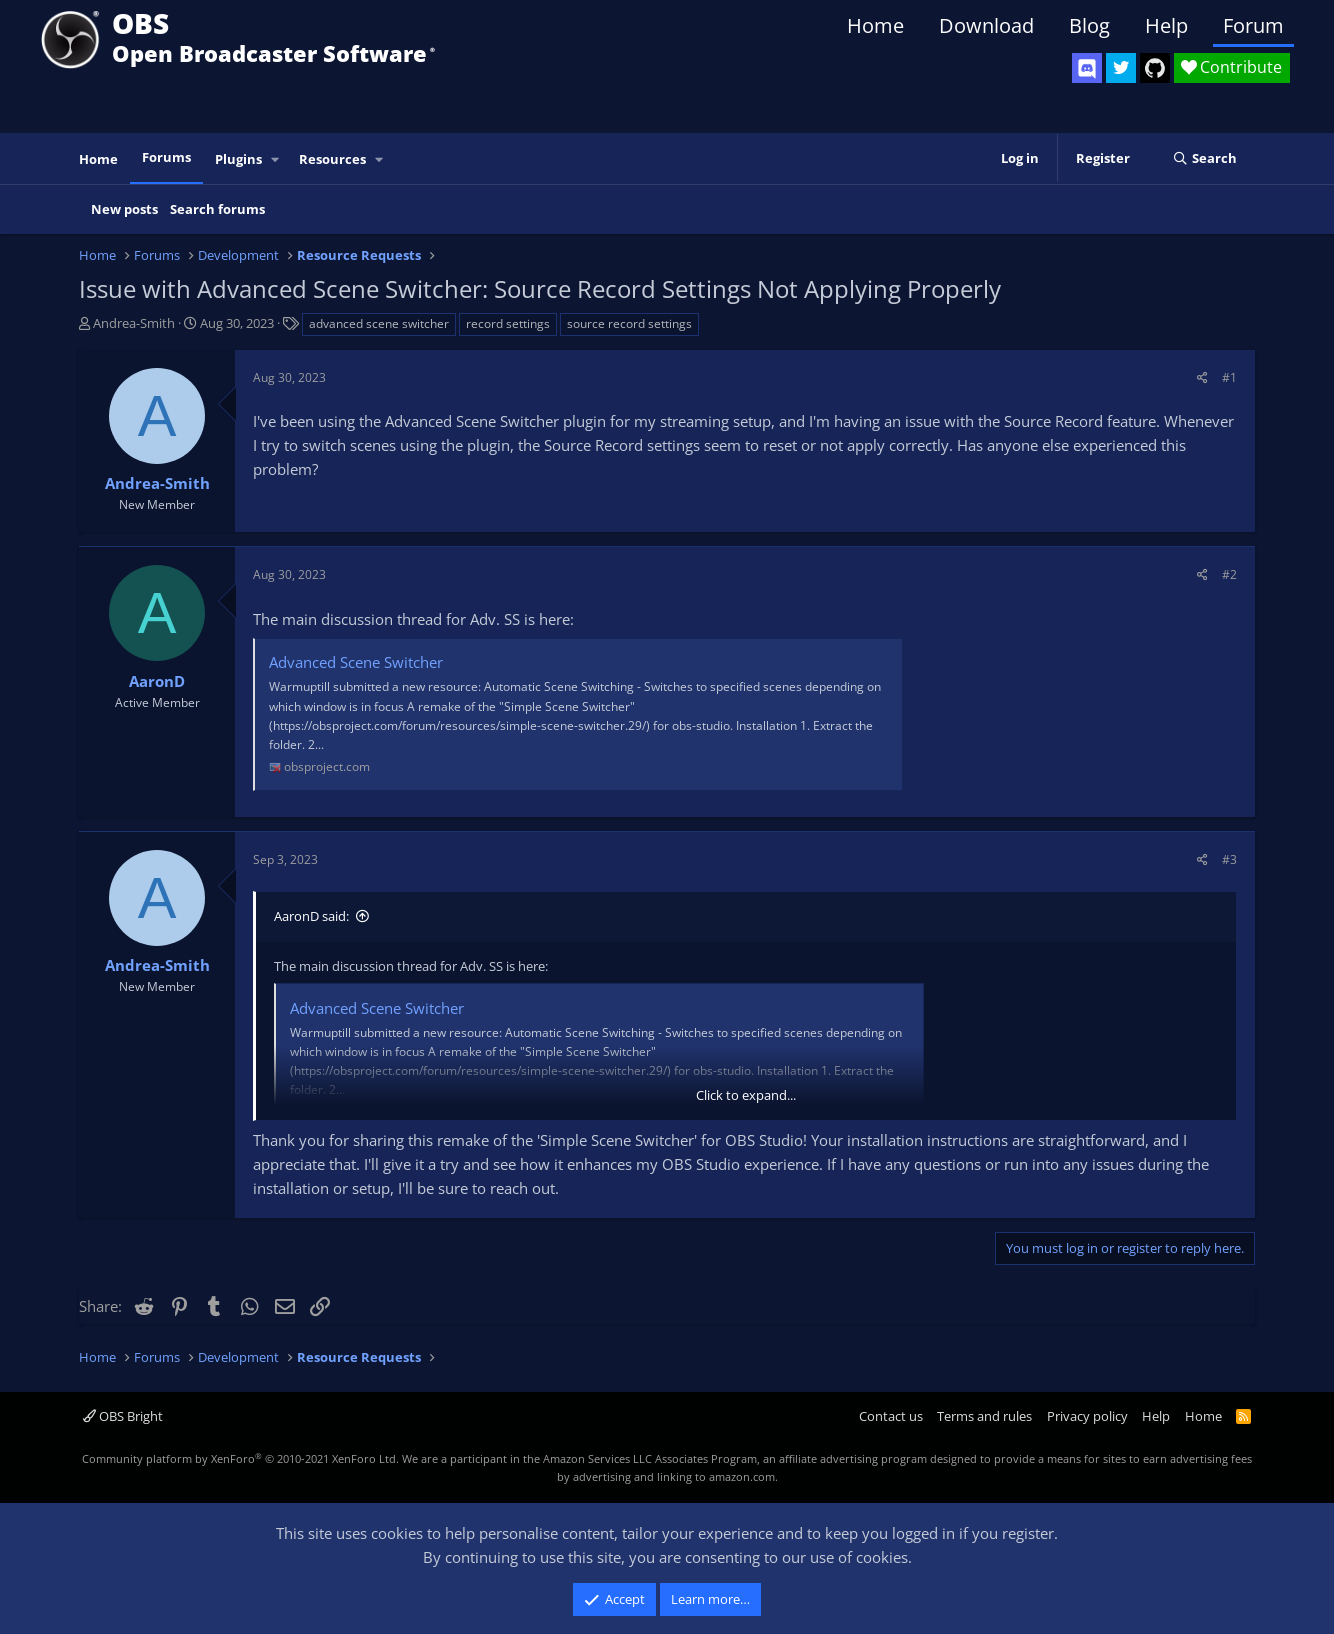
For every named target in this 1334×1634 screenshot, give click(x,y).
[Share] (1202, 377)
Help (1166, 25)
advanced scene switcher (379, 323)
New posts (124, 209)
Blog (1089, 25)
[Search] (1204, 159)
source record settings (629, 323)
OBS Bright (123, 1416)
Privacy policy (1087, 1416)
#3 (1229, 859)
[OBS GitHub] (1155, 68)
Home (875, 25)
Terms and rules (984, 1416)
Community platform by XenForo (240, 1458)
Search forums (217, 209)
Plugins (238, 159)
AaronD (157, 681)
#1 (1229, 377)
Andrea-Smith (134, 323)
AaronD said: (311, 916)
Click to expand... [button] (746, 1095)
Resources (332, 159)
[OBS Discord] (1087, 68)
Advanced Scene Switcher (356, 662)
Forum (1253, 25)
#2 (1229, 574)
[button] (276, 159)
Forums (166, 157)
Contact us (891, 1416)
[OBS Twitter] (1121, 68)
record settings (508, 323)
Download (986, 25)
